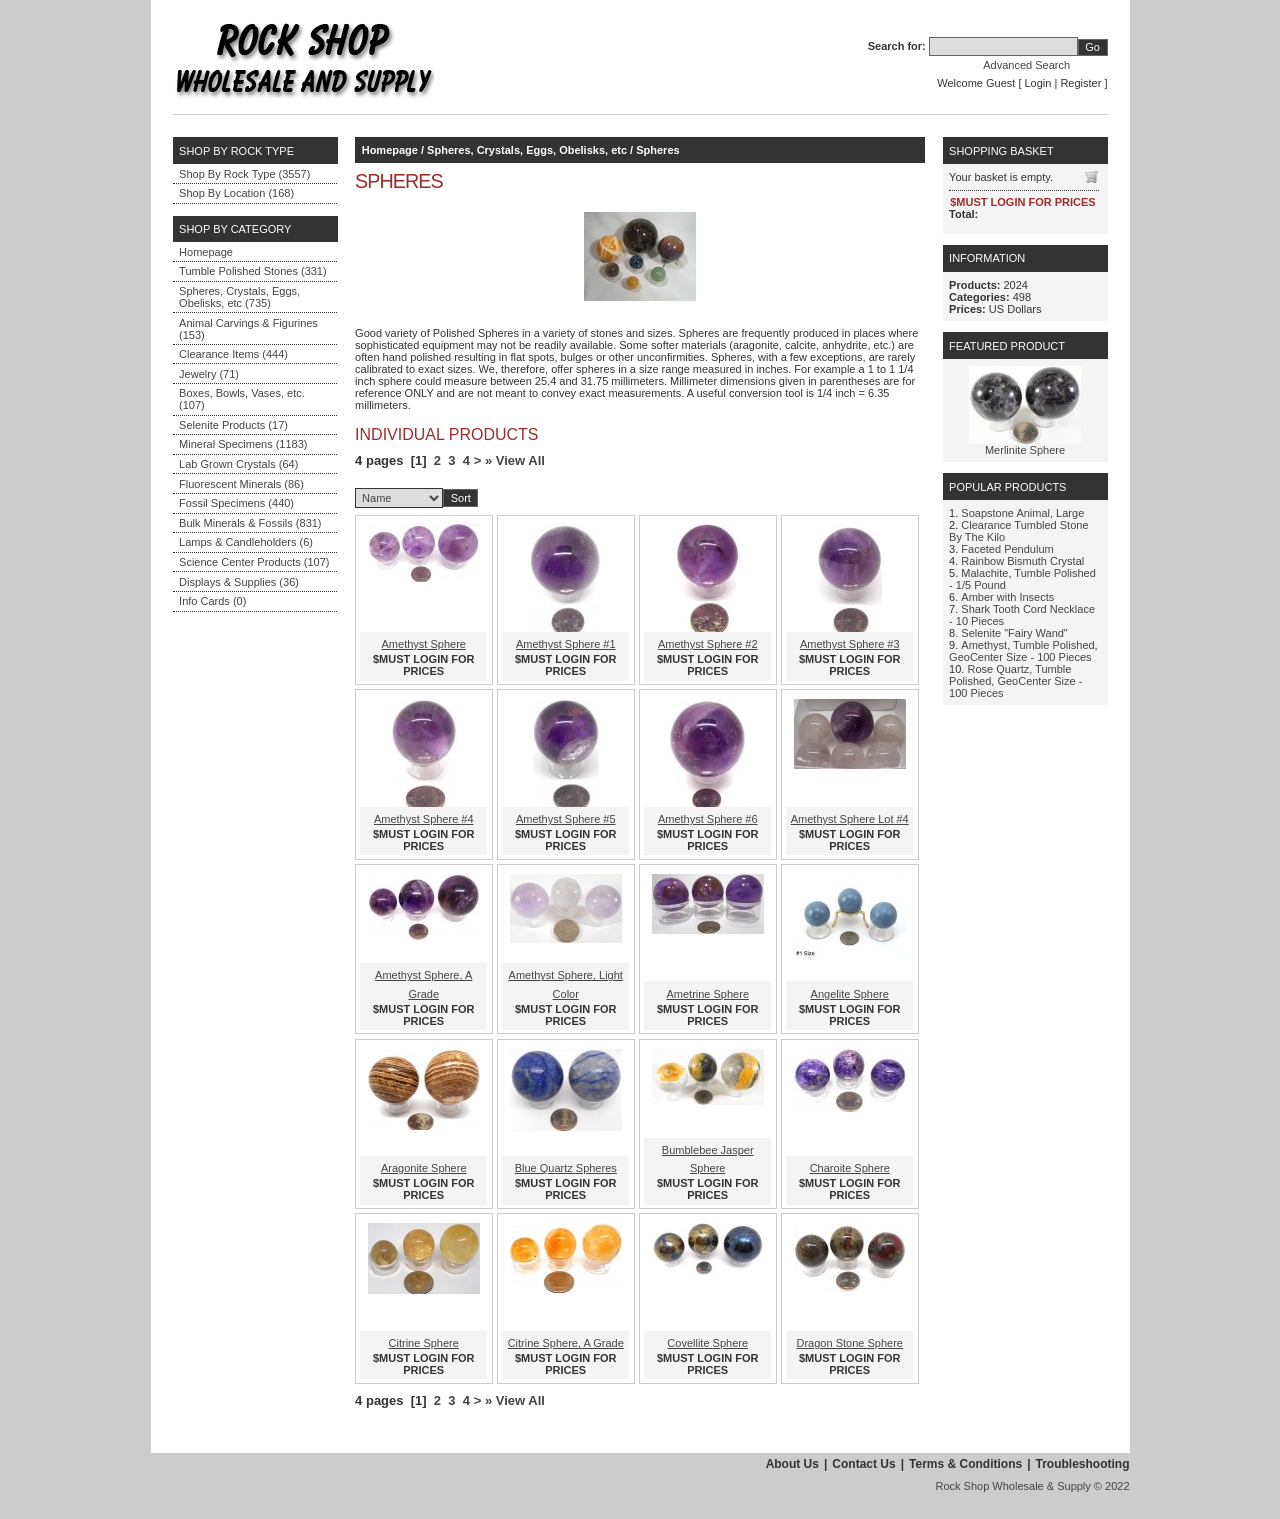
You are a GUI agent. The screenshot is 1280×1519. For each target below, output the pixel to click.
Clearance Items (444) (233, 354)
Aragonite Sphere (424, 1168)
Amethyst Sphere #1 (566, 644)
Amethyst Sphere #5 (566, 819)
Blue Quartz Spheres (566, 1168)
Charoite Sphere (850, 1168)
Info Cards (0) (212, 601)
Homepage (206, 252)
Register (1080, 83)
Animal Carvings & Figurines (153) (248, 329)
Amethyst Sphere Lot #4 (850, 819)
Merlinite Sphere (1025, 450)
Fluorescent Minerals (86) (241, 484)
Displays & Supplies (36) (239, 582)
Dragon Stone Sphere (850, 1343)
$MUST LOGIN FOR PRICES (423, 665)
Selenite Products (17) (233, 425)
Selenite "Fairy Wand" (1014, 633)
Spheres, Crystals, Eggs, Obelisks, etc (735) (239, 297)
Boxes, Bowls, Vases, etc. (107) (242, 399)
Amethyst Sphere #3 (850, 644)
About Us (792, 1464)
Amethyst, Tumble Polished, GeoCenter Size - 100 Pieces (1023, 651)
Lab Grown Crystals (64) (238, 464)
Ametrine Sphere (707, 994)
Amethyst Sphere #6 (708, 819)
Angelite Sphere (850, 994)
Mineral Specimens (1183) (243, 444)
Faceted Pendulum (1007, 549)
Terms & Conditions (965, 1464)
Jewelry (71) (209, 374)
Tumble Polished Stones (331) (253, 271)
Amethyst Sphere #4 (424, 819)
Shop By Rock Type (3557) (244, 174)
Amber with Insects (1007, 597)
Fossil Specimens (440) (236, 503)
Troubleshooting (1083, 1464)
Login (1038, 83)
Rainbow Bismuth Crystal (1022, 561)
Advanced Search (1026, 65)
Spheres (657, 150)
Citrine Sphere (424, 1343)
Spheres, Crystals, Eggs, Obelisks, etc (527, 150)
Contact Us (863, 1464)
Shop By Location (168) (236, 193)
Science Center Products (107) (254, 562)
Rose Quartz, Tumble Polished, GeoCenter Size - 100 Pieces (1015, 681)
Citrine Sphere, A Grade (566, 1343)
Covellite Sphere (707, 1343)
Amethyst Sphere (424, 644)
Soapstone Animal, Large (1022, 513)
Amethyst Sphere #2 (708, 644)
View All (520, 460)
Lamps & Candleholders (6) (246, 542)
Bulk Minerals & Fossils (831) (250, 523)
